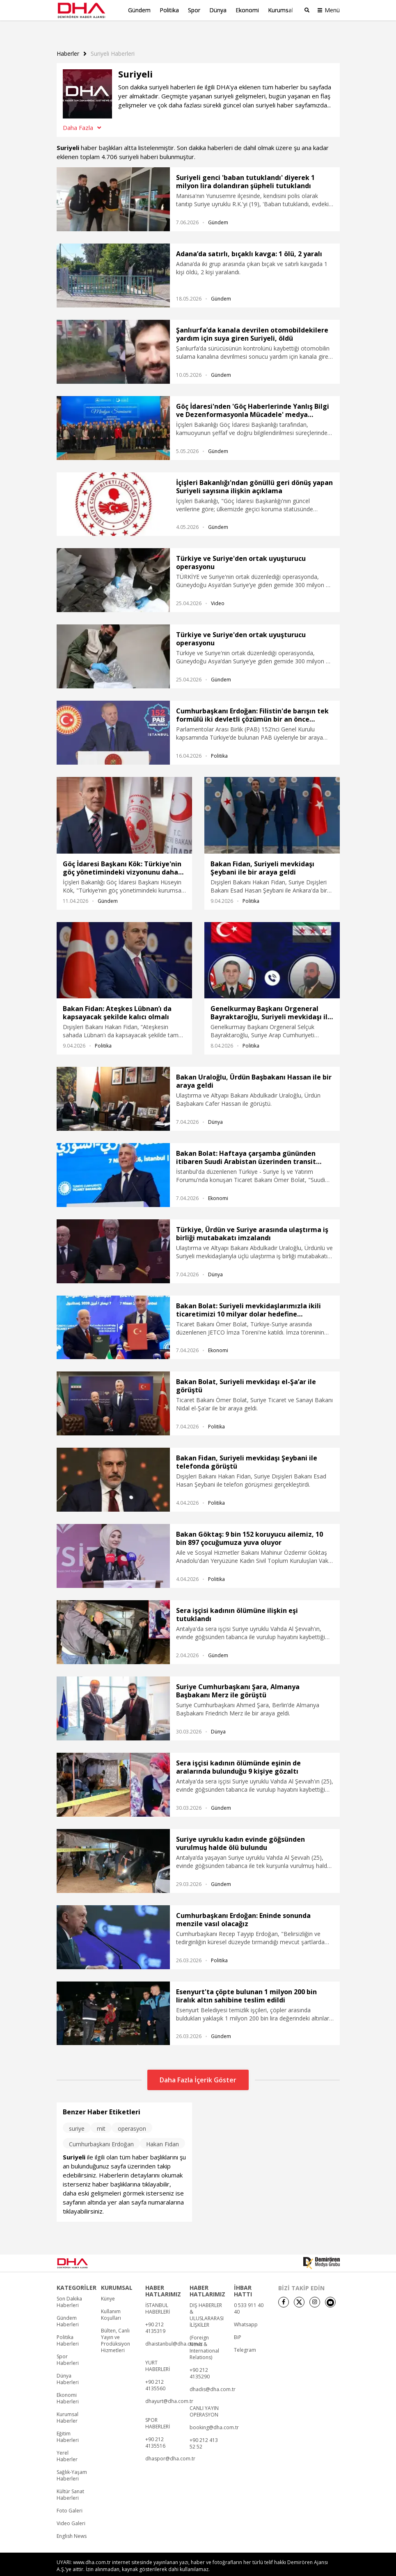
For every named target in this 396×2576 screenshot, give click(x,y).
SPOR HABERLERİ (157, 2409)
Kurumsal (280, 10)
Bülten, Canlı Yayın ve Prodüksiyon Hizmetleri (115, 2327)
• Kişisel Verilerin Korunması (304, 2567)
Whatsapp (246, 2310)
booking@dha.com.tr (214, 2413)
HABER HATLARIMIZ (163, 2277)
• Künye (244, 2567)
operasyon (132, 2114)
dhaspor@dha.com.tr (170, 2445)
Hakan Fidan (162, 2130)
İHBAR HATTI (243, 2277)
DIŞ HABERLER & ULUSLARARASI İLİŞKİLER (207, 2301)
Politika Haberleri (68, 2326)
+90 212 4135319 (155, 2314)
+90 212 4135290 (200, 2359)
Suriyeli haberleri (113, 39)
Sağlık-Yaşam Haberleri (72, 2461)
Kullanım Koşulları (111, 2300)
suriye (77, 2114)
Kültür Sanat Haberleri (70, 2480)
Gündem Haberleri (68, 2307)
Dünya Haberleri (68, 2365)
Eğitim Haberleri (68, 2423)
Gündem (139, 10)
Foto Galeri (69, 2497)
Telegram (245, 2336)
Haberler (68, 39)
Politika (169, 10)
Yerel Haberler (67, 2442)
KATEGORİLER (76, 2274)
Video (217, 589)
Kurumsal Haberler (67, 2403)
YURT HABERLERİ (157, 2352)
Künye (108, 2285)
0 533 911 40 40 (248, 2294)
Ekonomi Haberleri (68, 2384)
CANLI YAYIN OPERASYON (204, 2397)
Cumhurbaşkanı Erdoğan (101, 2130)
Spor (194, 10)
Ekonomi (247, 10)
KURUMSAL (117, 2274)
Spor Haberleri (68, 2346)
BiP (237, 2323)
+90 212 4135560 (155, 2371)
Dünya (218, 10)
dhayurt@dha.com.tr (169, 2387)
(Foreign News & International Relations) (204, 2334)
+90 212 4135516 (155, 2428)
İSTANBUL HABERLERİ (157, 2294)
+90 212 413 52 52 (204, 2429)
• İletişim (264, 2567)
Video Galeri (71, 2509)
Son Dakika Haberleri (69, 2288)
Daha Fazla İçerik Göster (198, 2065)
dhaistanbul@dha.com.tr (174, 2330)
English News (72, 2522)
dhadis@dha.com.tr (213, 2375)
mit (101, 2114)
